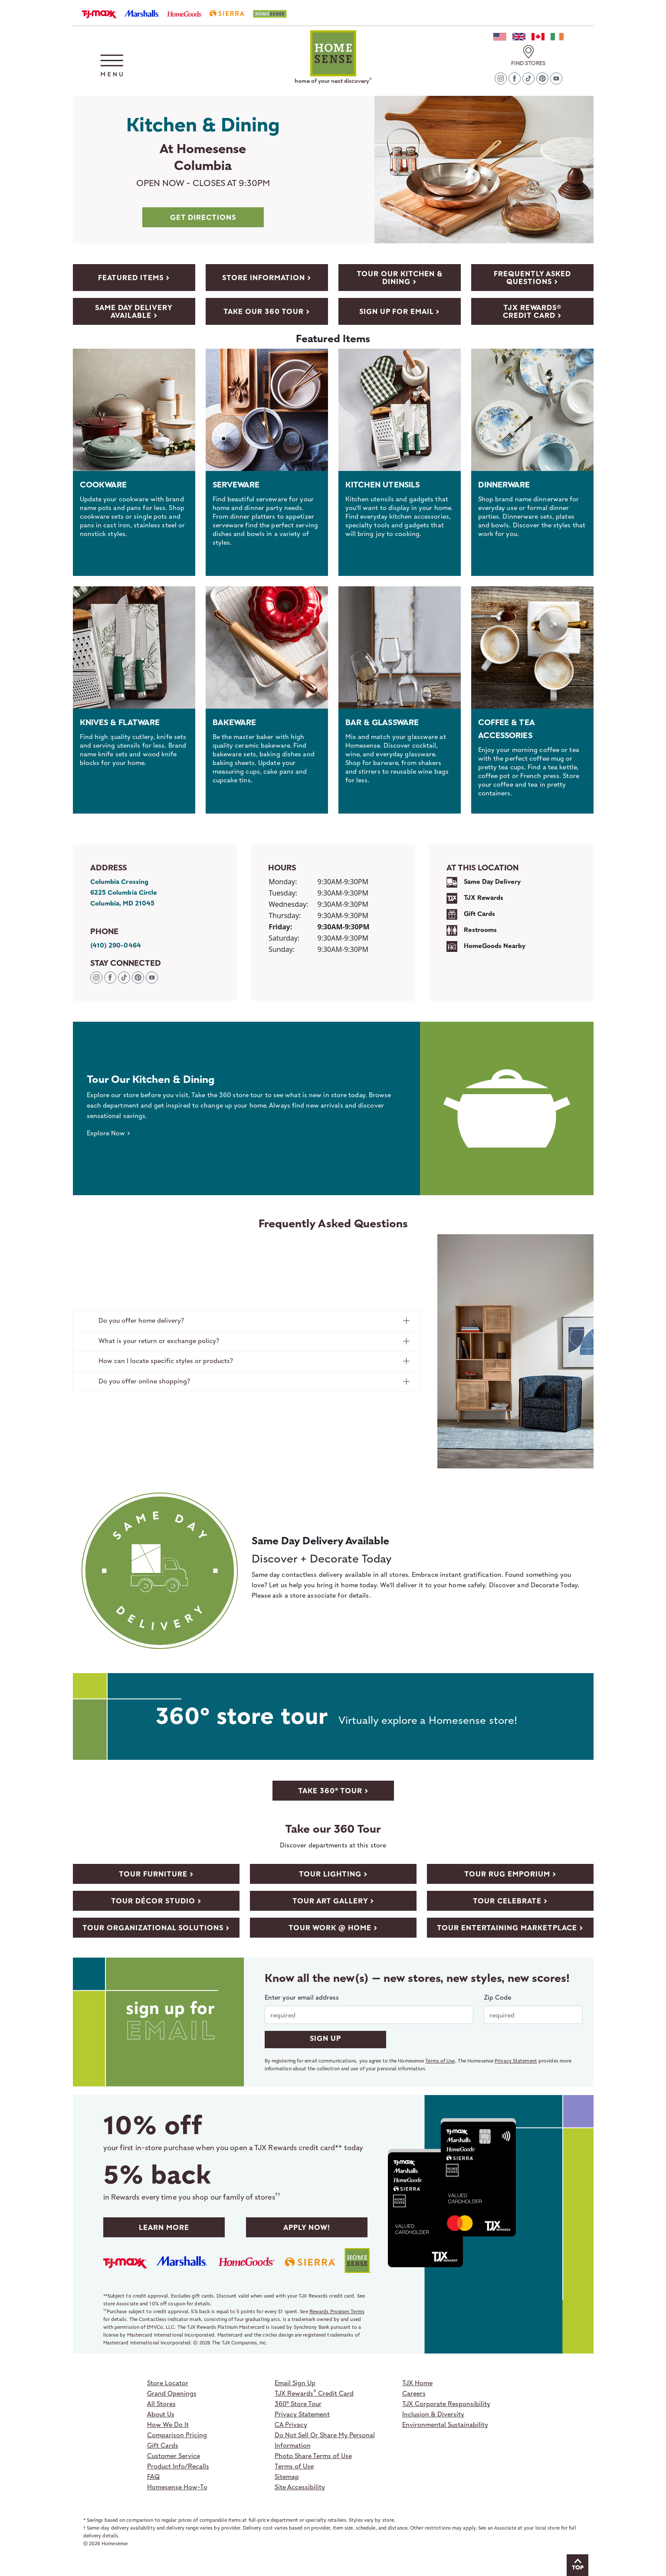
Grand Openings (172, 2393)
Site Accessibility (300, 2486)
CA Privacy (291, 2424)
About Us (160, 2413)
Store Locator (167, 2382)
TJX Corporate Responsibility (446, 2403)
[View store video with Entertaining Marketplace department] (510, 1927)
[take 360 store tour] (333, 1790)
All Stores (161, 2403)
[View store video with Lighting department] (333, 1873)
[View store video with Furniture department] (156, 1873)
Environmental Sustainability (445, 2424)
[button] (112, 65)
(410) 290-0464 (115, 945)
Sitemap (287, 2476)
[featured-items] (134, 277)
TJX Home (417, 2382)
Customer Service (173, 2455)
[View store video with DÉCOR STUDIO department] (156, 1900)
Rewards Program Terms (336, 2311)
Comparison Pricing (177, 2434)
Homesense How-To (177, 2486)
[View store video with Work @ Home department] (333, 1927)
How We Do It (168, 2424)
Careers (414, 2393)
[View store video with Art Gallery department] (333, 1900)
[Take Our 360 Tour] (399, 277)
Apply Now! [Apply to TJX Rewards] (306, 2227)
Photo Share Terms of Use (313, 2455)
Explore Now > (108, 1132)
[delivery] (134, 311)
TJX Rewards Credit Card (314, 2393)
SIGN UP (325, 2038)
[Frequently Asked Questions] (532, 277)
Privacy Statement (516, 2060)
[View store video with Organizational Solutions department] (156, 1927)
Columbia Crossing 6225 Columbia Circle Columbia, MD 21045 (123, 892)
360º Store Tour (298, 2403)
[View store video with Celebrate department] (510, 1900)
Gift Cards (162, 2445)
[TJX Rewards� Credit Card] (532, 311)
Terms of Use (440, 2060)
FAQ (153, 2476)
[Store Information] (267, 277)
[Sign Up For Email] (399, 311)
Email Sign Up (295, 2382)
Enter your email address (302, 1997)
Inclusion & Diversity (433, 2413)
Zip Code (497, 1997)
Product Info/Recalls (178, 2466)
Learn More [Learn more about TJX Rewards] (164, 2227)
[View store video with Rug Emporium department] (510, 1873)
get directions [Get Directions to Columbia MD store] (203, 217)
